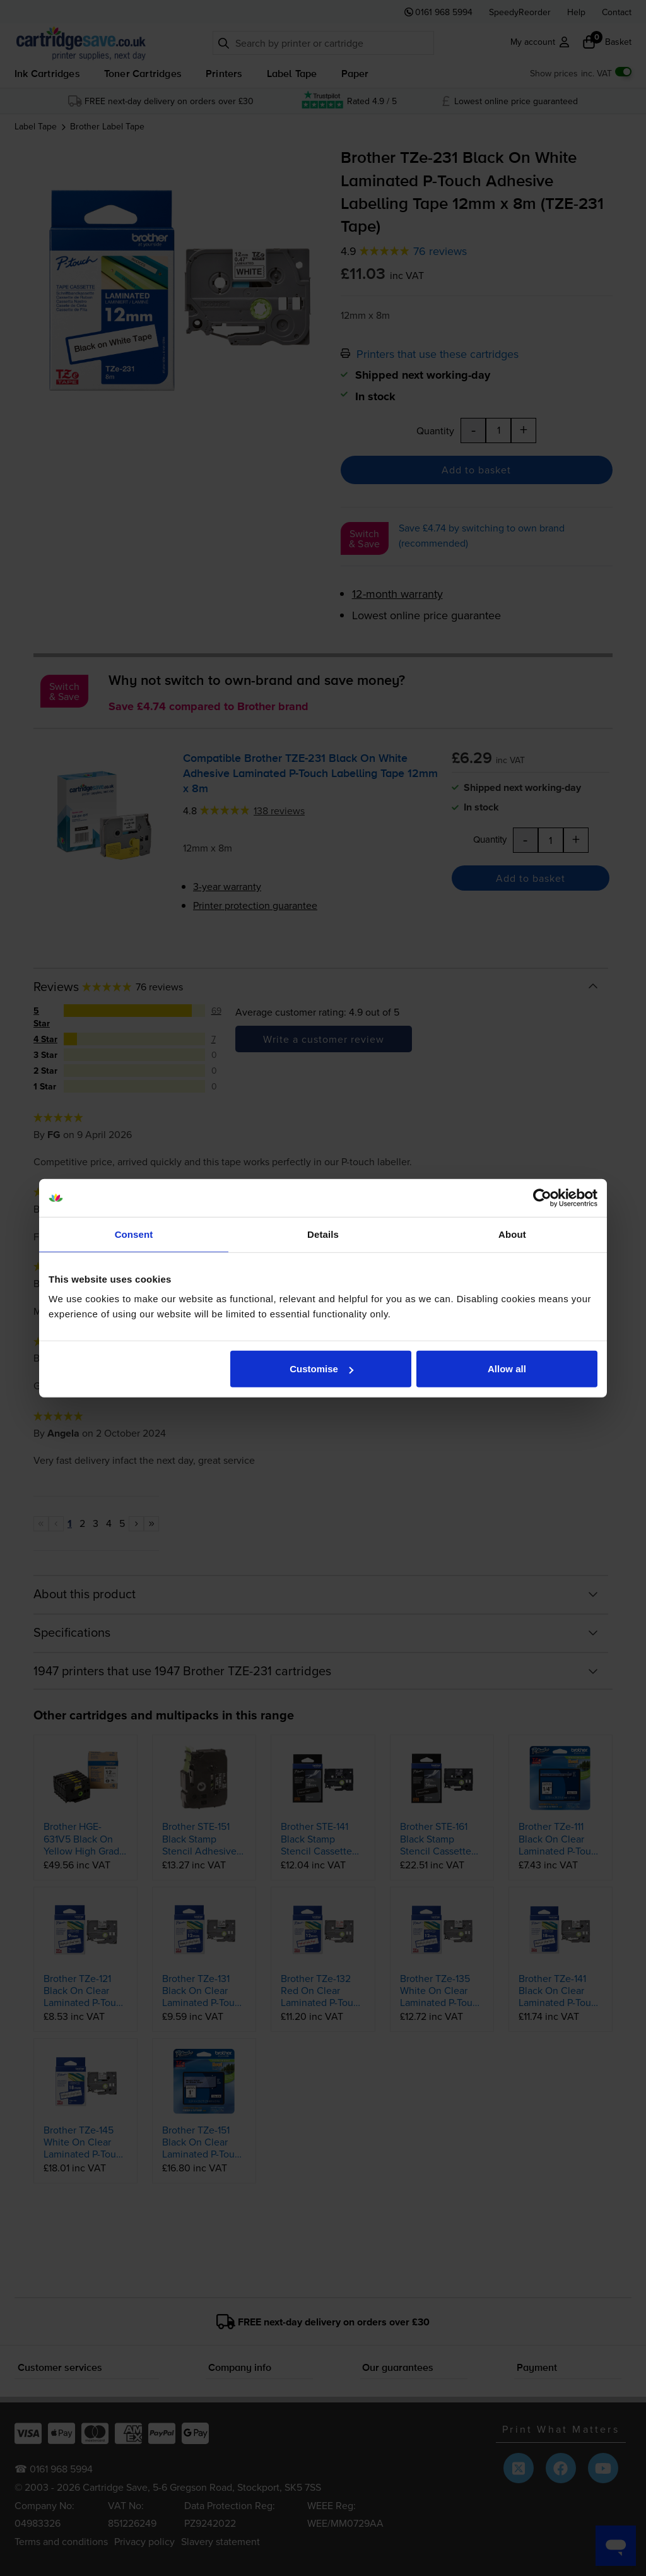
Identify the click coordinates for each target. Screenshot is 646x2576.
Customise (321, 1368)
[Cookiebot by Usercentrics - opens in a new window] (542, 1197)
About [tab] (512, 1233)
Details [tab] (323, 1233)
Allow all (507, 1368)
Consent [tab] (134, 1233)
